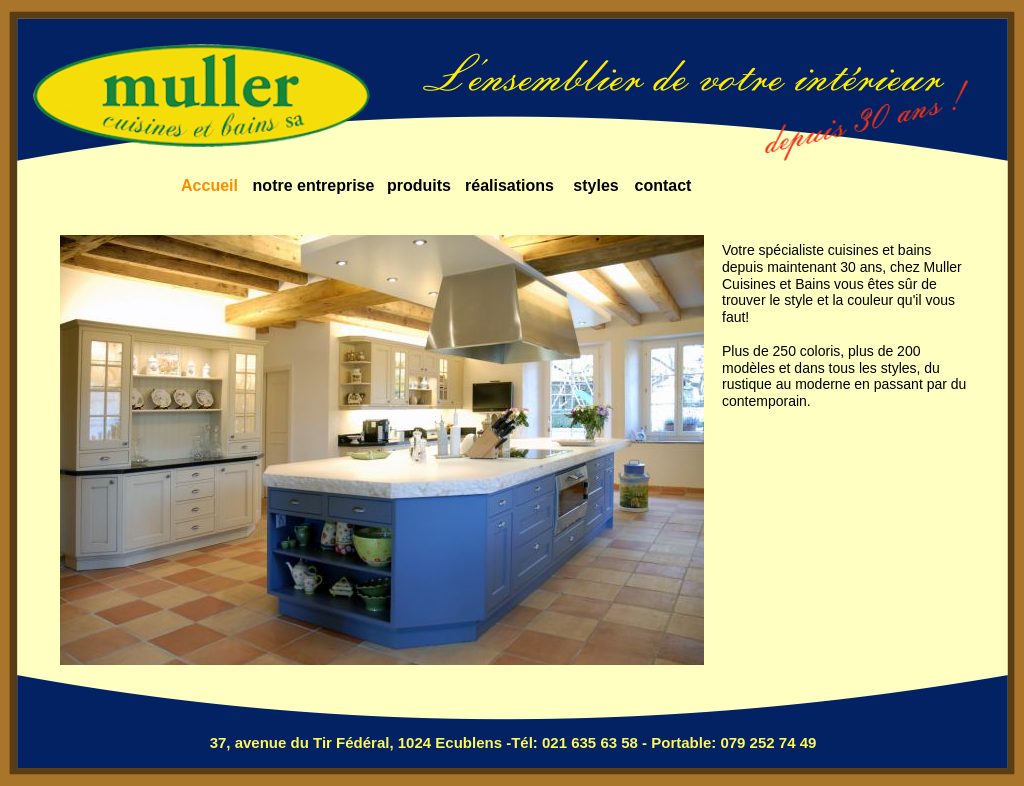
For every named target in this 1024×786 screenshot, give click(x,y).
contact (663, 185)
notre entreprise (314, 185)
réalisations (509, 185)
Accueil (209, 185)
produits (419, 185)
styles (595, 185)
